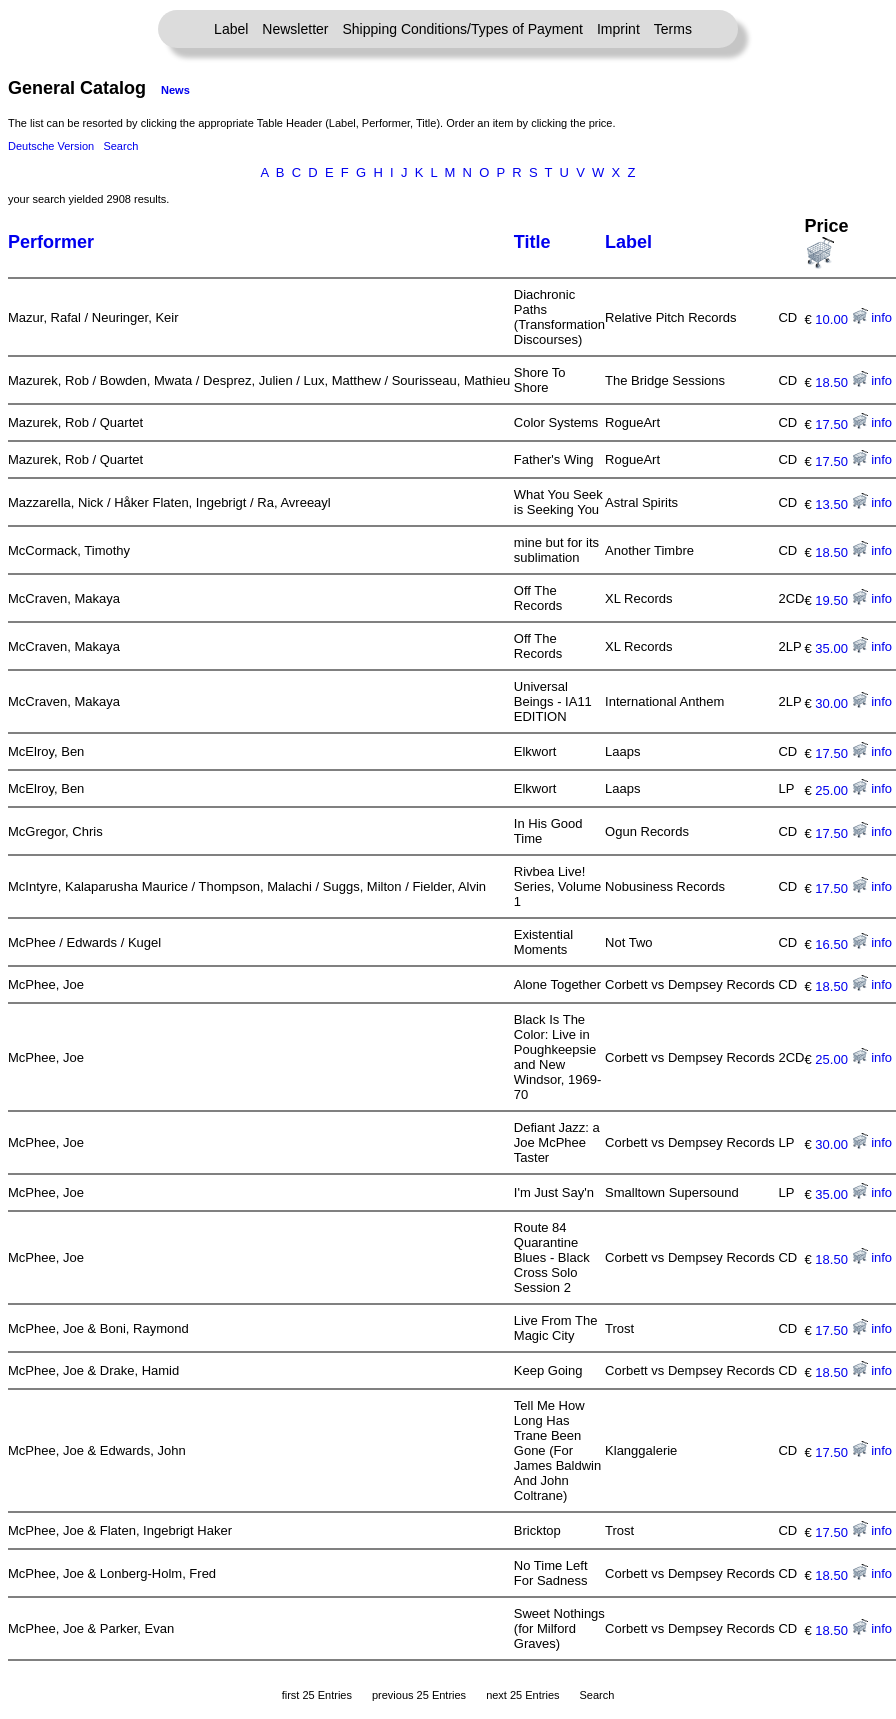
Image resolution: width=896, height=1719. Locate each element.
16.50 (841, 944)
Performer (51, 242)
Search (120, 146)
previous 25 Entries (419, 1695)
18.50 (841, 382)
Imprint (618, 29)
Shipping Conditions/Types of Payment (463, 29)
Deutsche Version (51, 146)
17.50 (841, 424)
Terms (673, 29)
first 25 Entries (317, 1695)
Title (532, 242)
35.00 (841, 648)
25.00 (841, 790)
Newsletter (295, 29)
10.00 (841, 319)
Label (231, 29)
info (881, 317)
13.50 (841, 504)
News (175, 90)
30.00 (841, 703)
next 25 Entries (522, 1695)
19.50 (841, 600)
